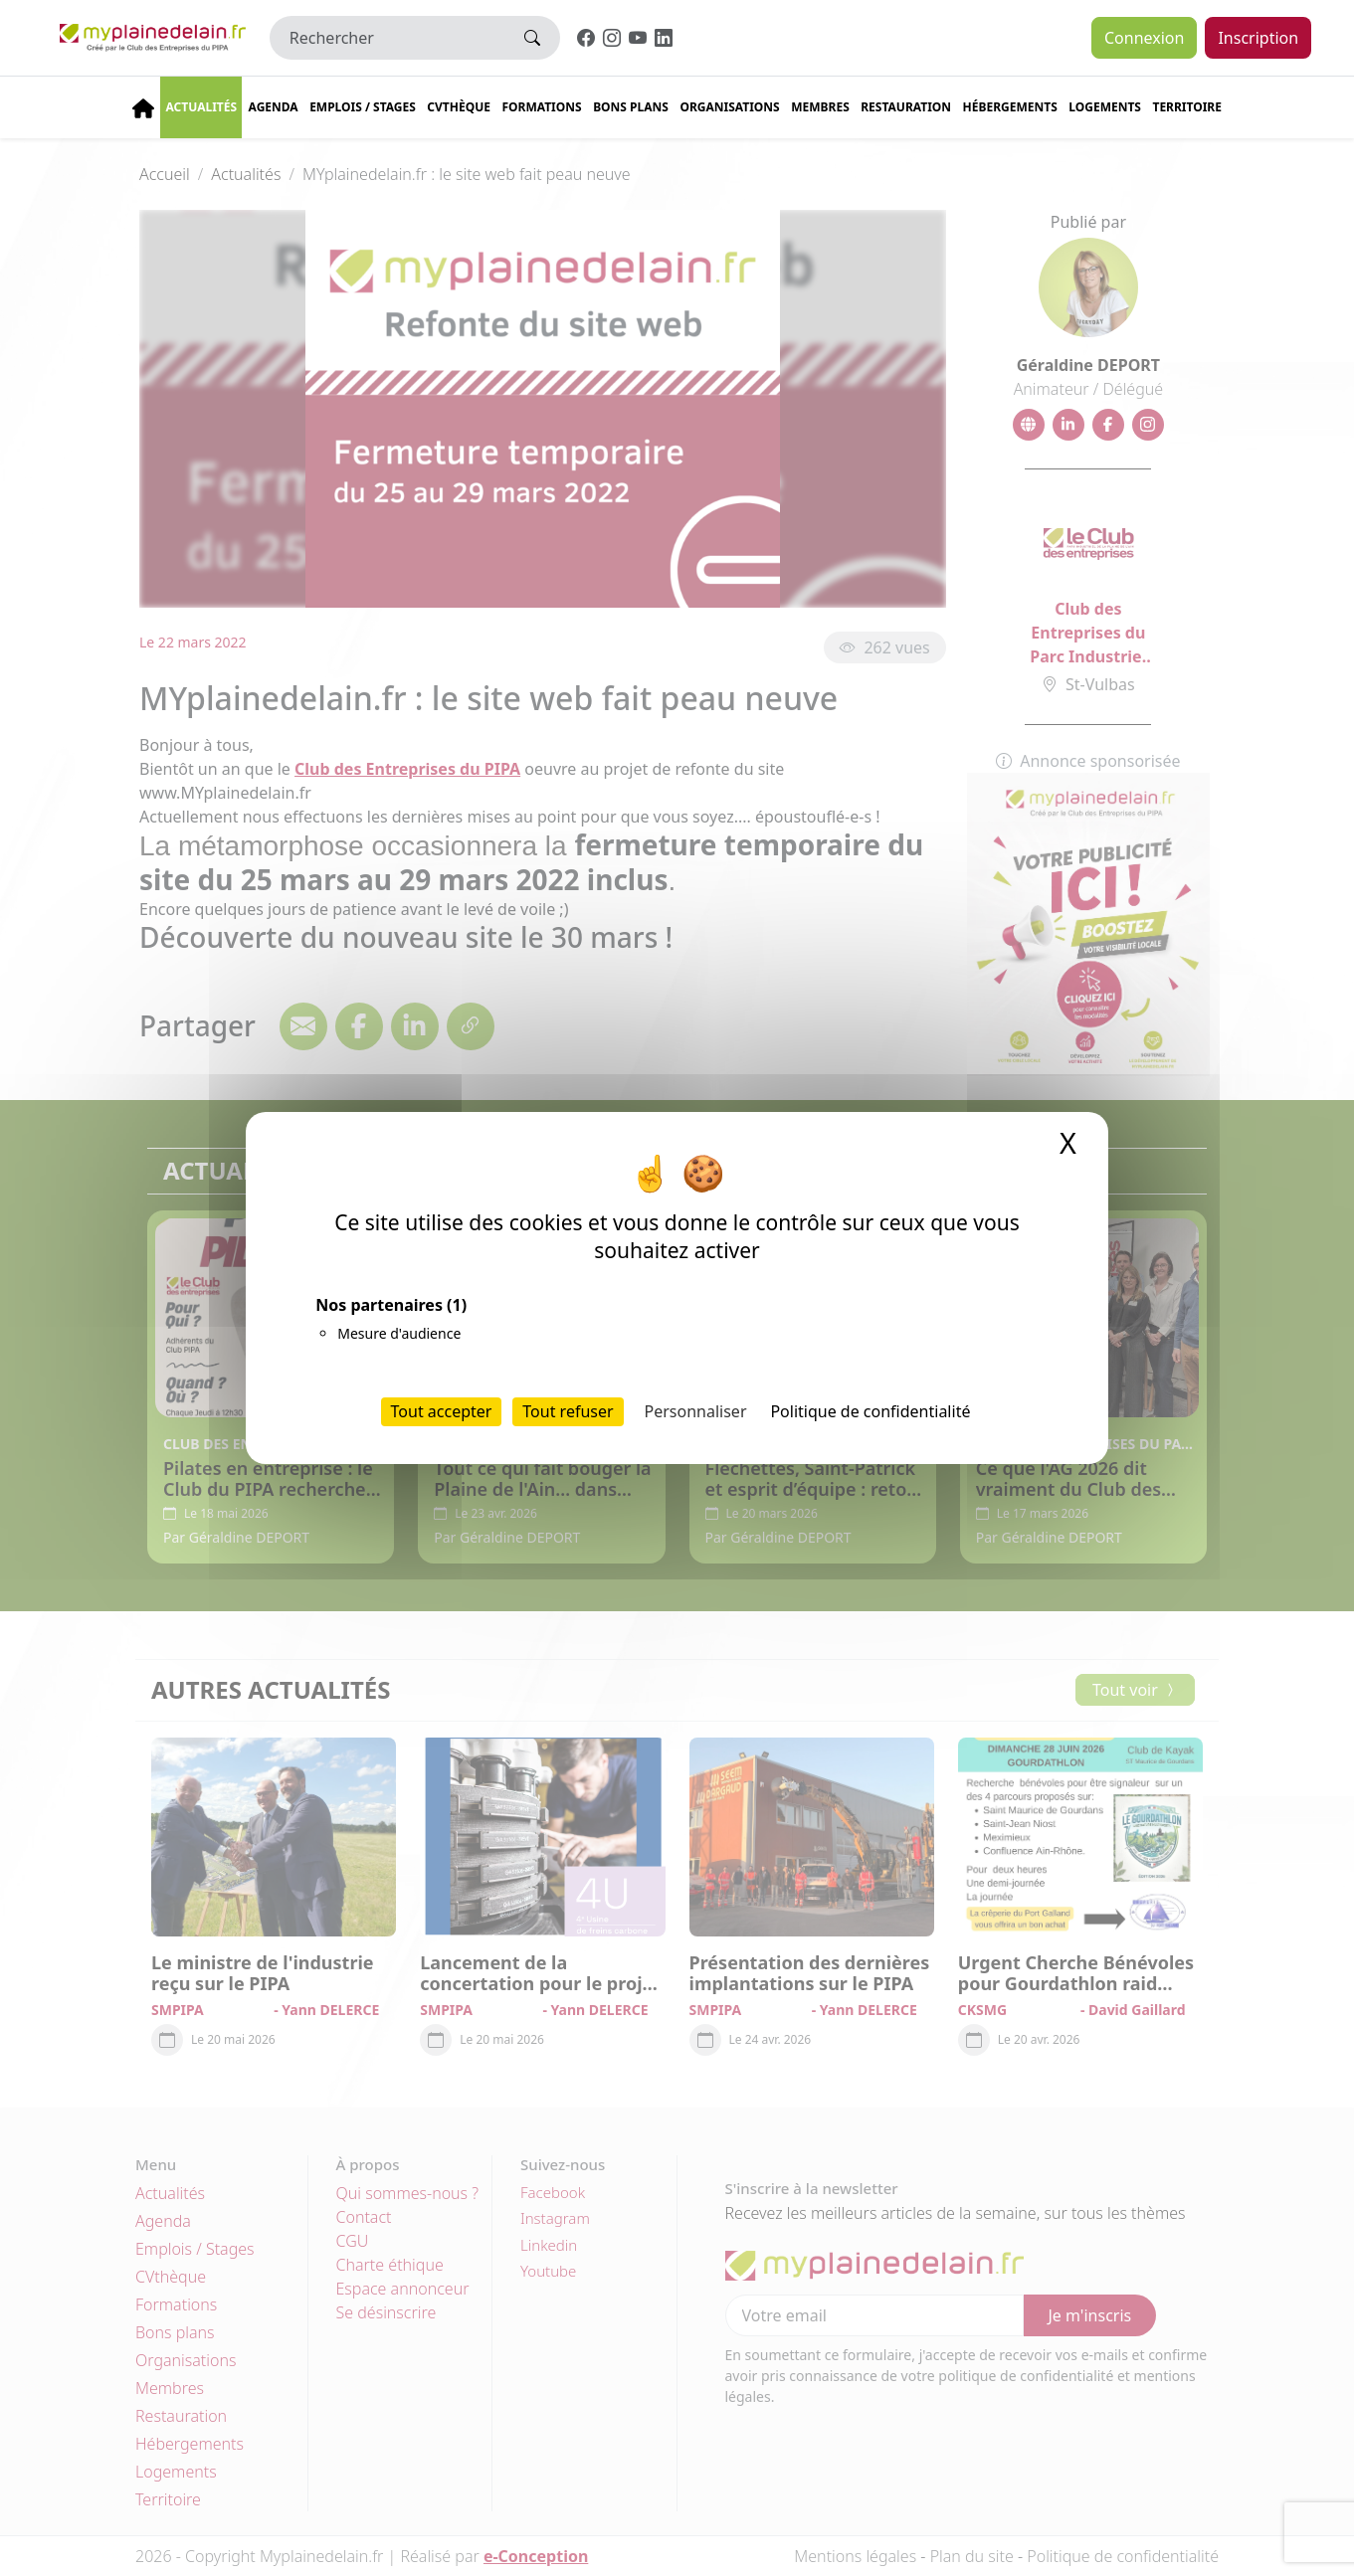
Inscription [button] (1258, 38)
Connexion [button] (1144, 38)
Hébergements (1010, 106)
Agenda (273, 106)
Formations (541, 106)
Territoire (1187, 106)
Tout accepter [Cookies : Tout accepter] (441, 1411)
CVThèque (458, 106)
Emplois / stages (362, 106)
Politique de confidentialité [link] (870, 1411)
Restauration (906, 106)
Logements (1104, 106)
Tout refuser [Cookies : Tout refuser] (567, 1411)
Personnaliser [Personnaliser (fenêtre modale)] (696, 1411)
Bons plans (631, 106)
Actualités (201, 106)
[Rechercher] (387, 38)
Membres (820, 106)
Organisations (729, 106)
